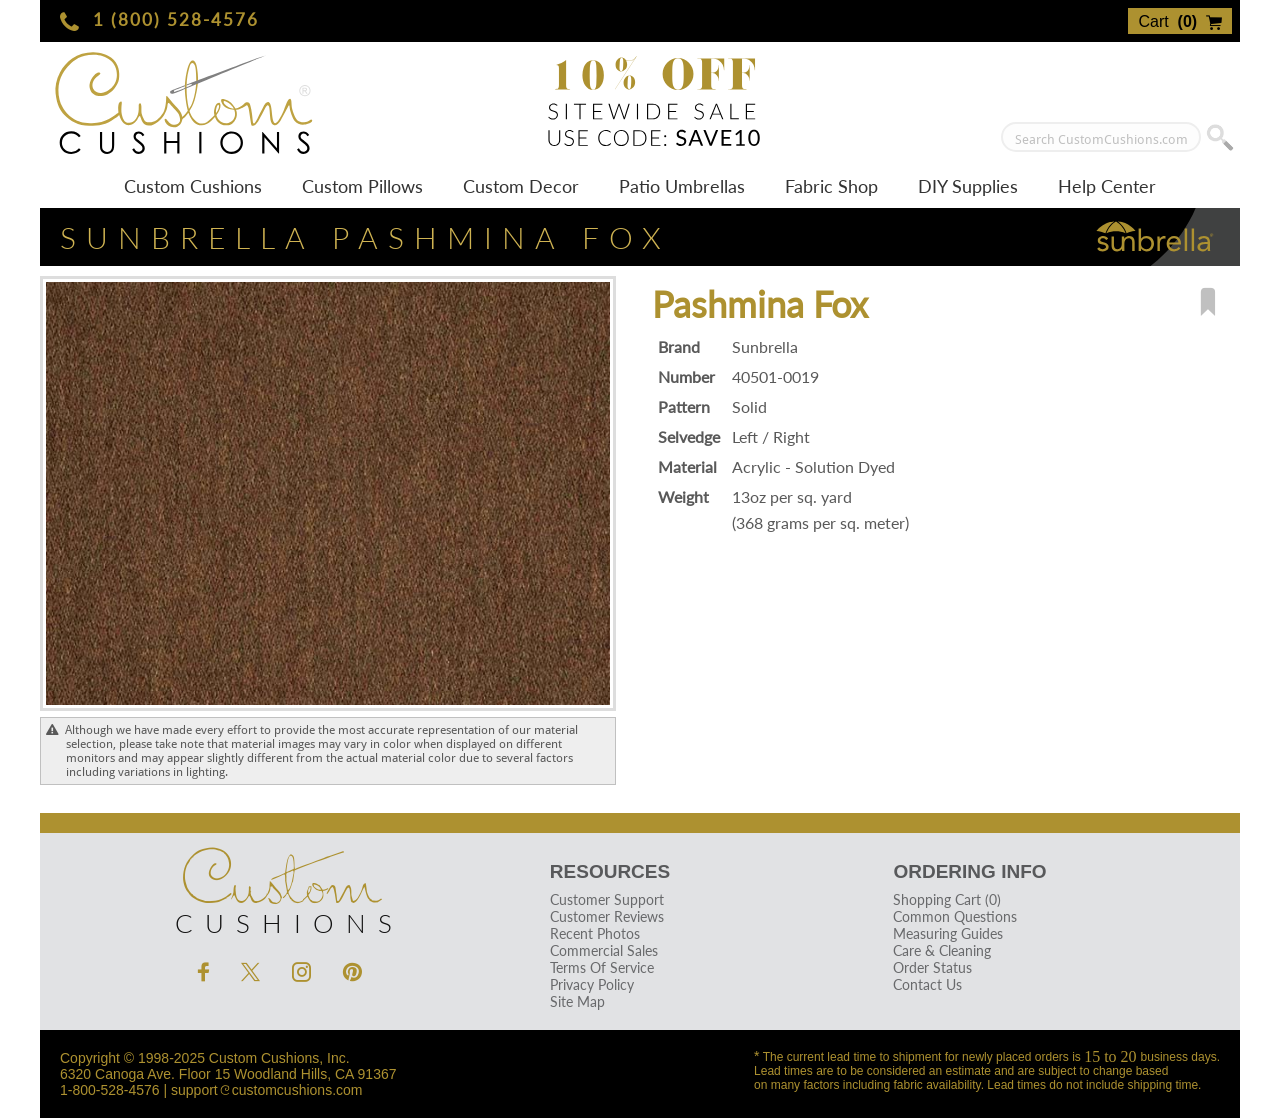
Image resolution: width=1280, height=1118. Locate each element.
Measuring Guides (948, 933)
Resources (610, 871)
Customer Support (607, 899)
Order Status (932, 967)
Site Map (577, 1001)
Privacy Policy (592, 984)
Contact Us (927, 984)
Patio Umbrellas (682, 186)
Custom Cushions (193, 186)
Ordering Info (969, 871)
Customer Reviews (607, 916)
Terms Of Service (602, 967)
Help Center (1107, 186)
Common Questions (955, 916)
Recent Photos (595, 933)
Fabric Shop (831, 186)
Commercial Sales (604, 950)
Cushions (280, 886)
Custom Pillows (362, 186)
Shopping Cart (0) (947, 899)
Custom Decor (521, 186)
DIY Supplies (968, 186)
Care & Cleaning (942, 950)
